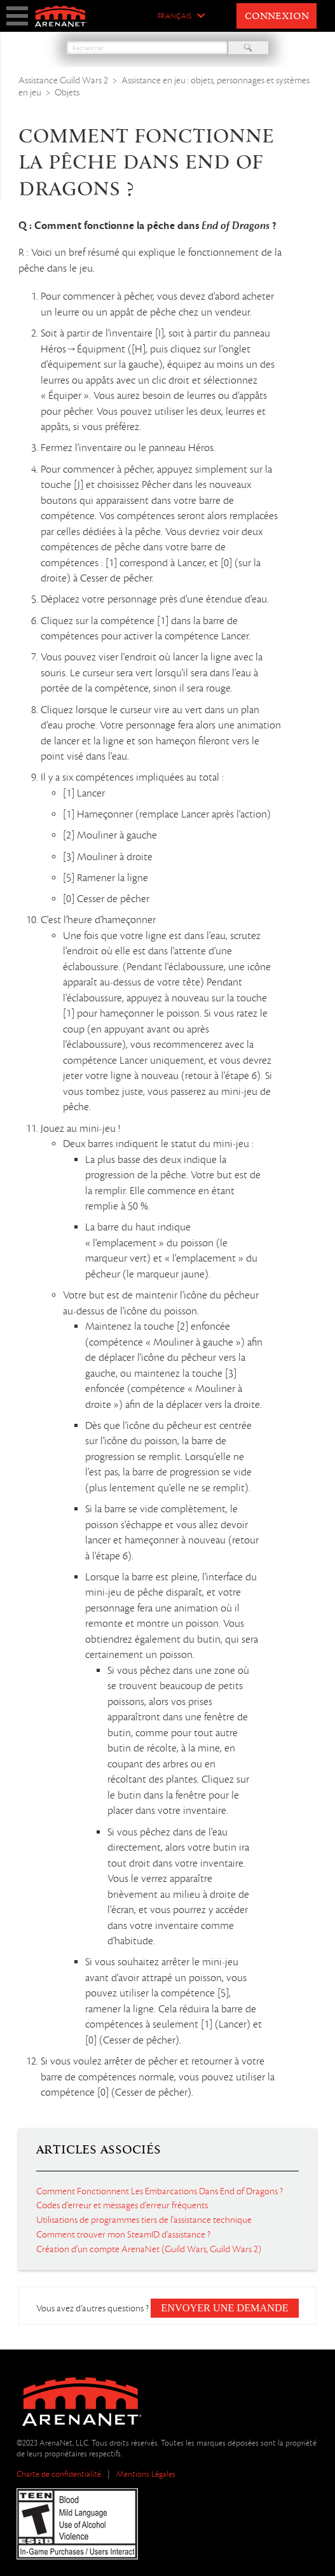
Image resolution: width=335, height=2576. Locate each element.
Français (174, 16)
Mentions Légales (145, 2473)
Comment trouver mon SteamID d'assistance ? (123, 2234)
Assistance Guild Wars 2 (63, 80)
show (17, 15)
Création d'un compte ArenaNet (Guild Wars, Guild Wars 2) (148, 2249)
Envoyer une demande (224, 2308)
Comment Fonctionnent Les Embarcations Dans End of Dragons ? (159, 2191)
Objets (67, 92)
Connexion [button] (277, 16)
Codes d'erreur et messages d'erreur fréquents (122, 2205)
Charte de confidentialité (59, 2473)
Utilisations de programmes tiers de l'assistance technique (144, 2219)
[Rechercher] (147, 47)
